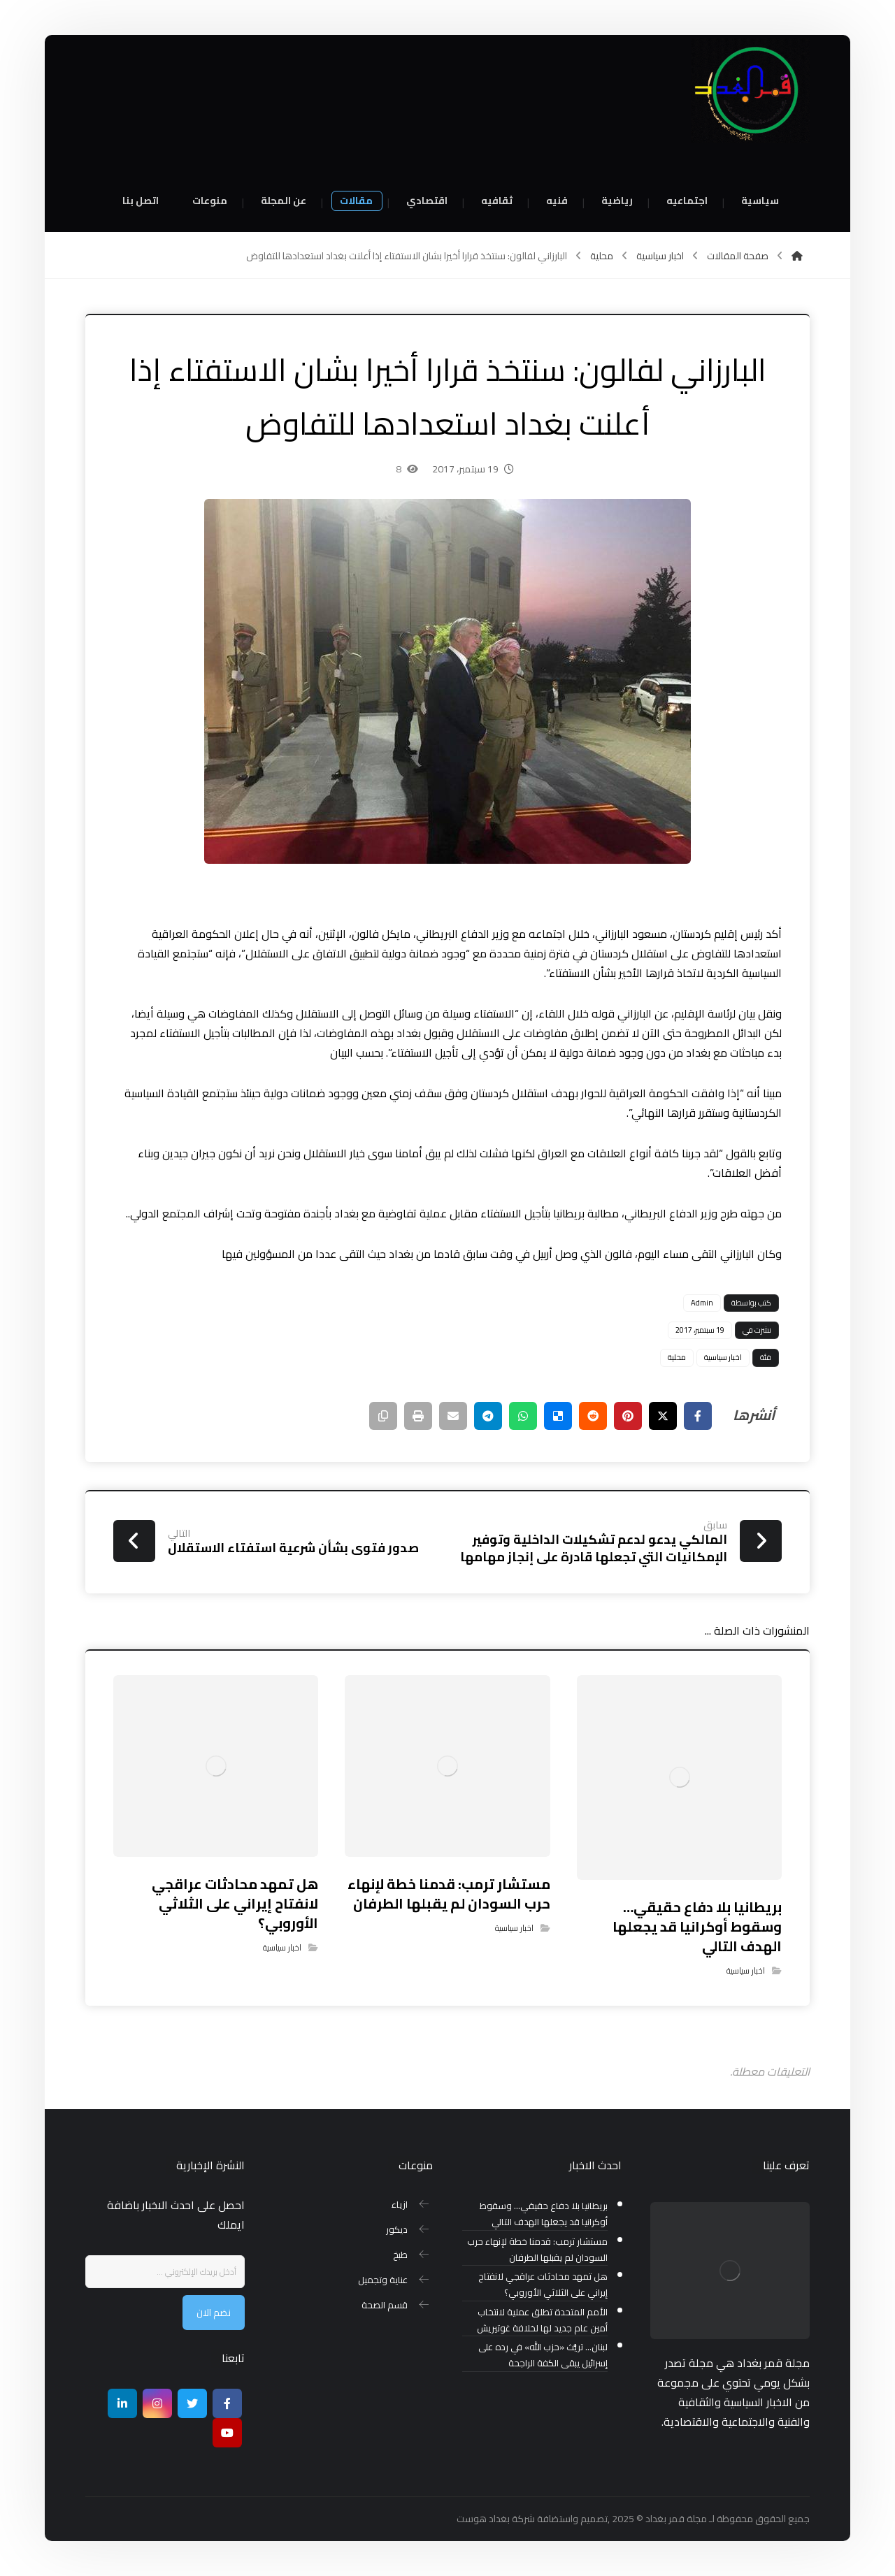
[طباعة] (418, 1416)
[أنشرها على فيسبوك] (698, 1416)
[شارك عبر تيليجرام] (488, 1416)
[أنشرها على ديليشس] (558, 1416)
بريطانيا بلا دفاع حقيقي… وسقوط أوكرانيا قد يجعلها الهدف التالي (544, 2214)
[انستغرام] (157, 2403)
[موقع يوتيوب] (227, 2432)
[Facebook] (227, 2403)
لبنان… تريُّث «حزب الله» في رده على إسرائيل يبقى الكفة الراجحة (543, 2355)
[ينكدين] (122, 2403)
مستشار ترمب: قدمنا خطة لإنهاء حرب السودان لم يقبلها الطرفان (537, 2250)
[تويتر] (192, 2403)
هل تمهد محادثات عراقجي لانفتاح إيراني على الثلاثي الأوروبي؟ (543, 2285)
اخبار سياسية (723, 1357)
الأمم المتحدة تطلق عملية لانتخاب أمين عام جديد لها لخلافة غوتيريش (542, 2320)
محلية (677, 1357)
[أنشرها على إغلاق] (663, 1416)
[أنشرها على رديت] (593, 1416)
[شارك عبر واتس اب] (523, 1416)
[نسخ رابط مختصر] (383, 1416)
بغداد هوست (483, 2519)
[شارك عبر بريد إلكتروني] (453, 1416)
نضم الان (213, 2312)
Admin (702, 1303)
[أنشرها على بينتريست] (628, 1416)
